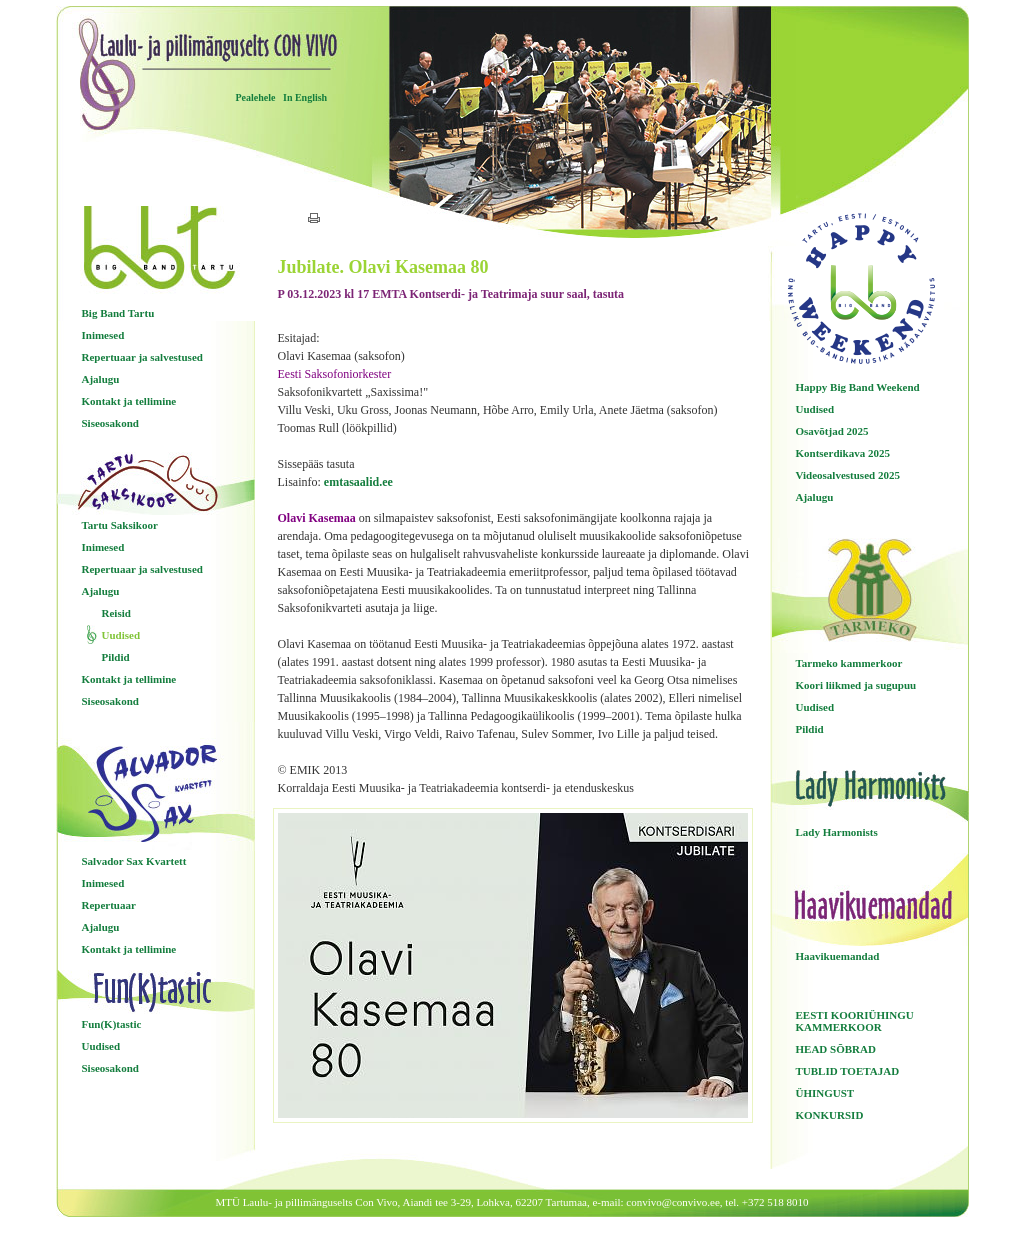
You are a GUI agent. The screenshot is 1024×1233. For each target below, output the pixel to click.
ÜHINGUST (825, 1093)
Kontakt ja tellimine (129, 401)
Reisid (116, 613)
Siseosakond (110, 423)
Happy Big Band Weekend (858, 387)
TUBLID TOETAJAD (848, 1071)
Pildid (116, 657)
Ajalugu (101, 379)
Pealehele (256, 97)
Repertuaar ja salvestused (142, 357)
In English (305, 97)
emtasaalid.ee (358, 482)
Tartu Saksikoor (120, 525)
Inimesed (103, 335)
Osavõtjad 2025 (832, 431)
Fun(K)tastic (112, 1024)
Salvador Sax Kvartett (134, 861)
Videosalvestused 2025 (848, 475)
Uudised (121, 635)
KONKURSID (830, 1115)
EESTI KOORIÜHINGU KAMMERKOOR (855, 1021)
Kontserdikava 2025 (843, 453)
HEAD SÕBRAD (836, 1049)
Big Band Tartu (118, 313)
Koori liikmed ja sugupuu (856, 685)
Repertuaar (109, 905)
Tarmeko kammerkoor (849, 663)
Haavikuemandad (838, 956)
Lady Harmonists (837, 832)
